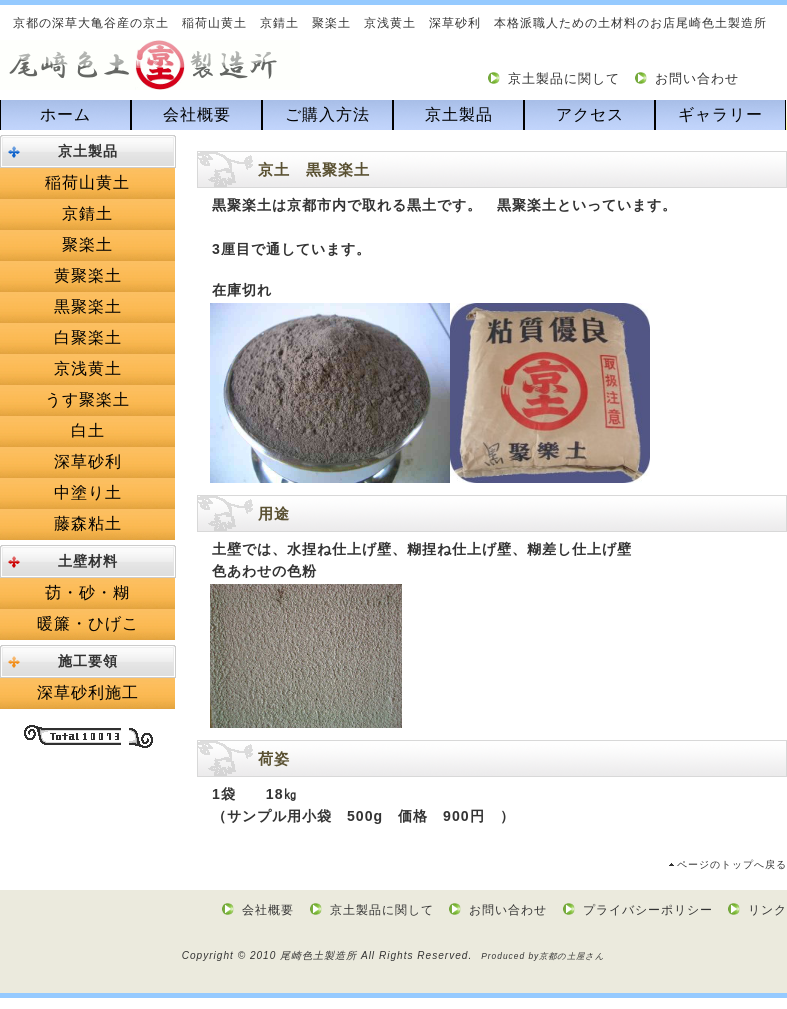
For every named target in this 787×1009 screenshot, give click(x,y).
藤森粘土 (88, 523)
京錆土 (87, 213)
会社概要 (197, 114)
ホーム (65, 114)
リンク (767, 910)
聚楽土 (87, 244)
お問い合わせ (697, 78)
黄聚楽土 (88, 275)
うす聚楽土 (87, 399)
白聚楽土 (88, 337)
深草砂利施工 (88, 692)
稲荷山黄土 (87, 182)
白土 (88, 430)
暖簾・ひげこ (88, 623)
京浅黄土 (88, 368)
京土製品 (459, 114)
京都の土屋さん (572, 956)
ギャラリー (720, 114)
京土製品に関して (564, 78)
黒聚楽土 (88, 306)
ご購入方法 (327, 114)
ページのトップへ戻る (732, 864)
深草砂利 (88, 461)
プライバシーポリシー (648, 910)
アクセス (590, 114)
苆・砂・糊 (87, 592)
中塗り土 (88, 492)
